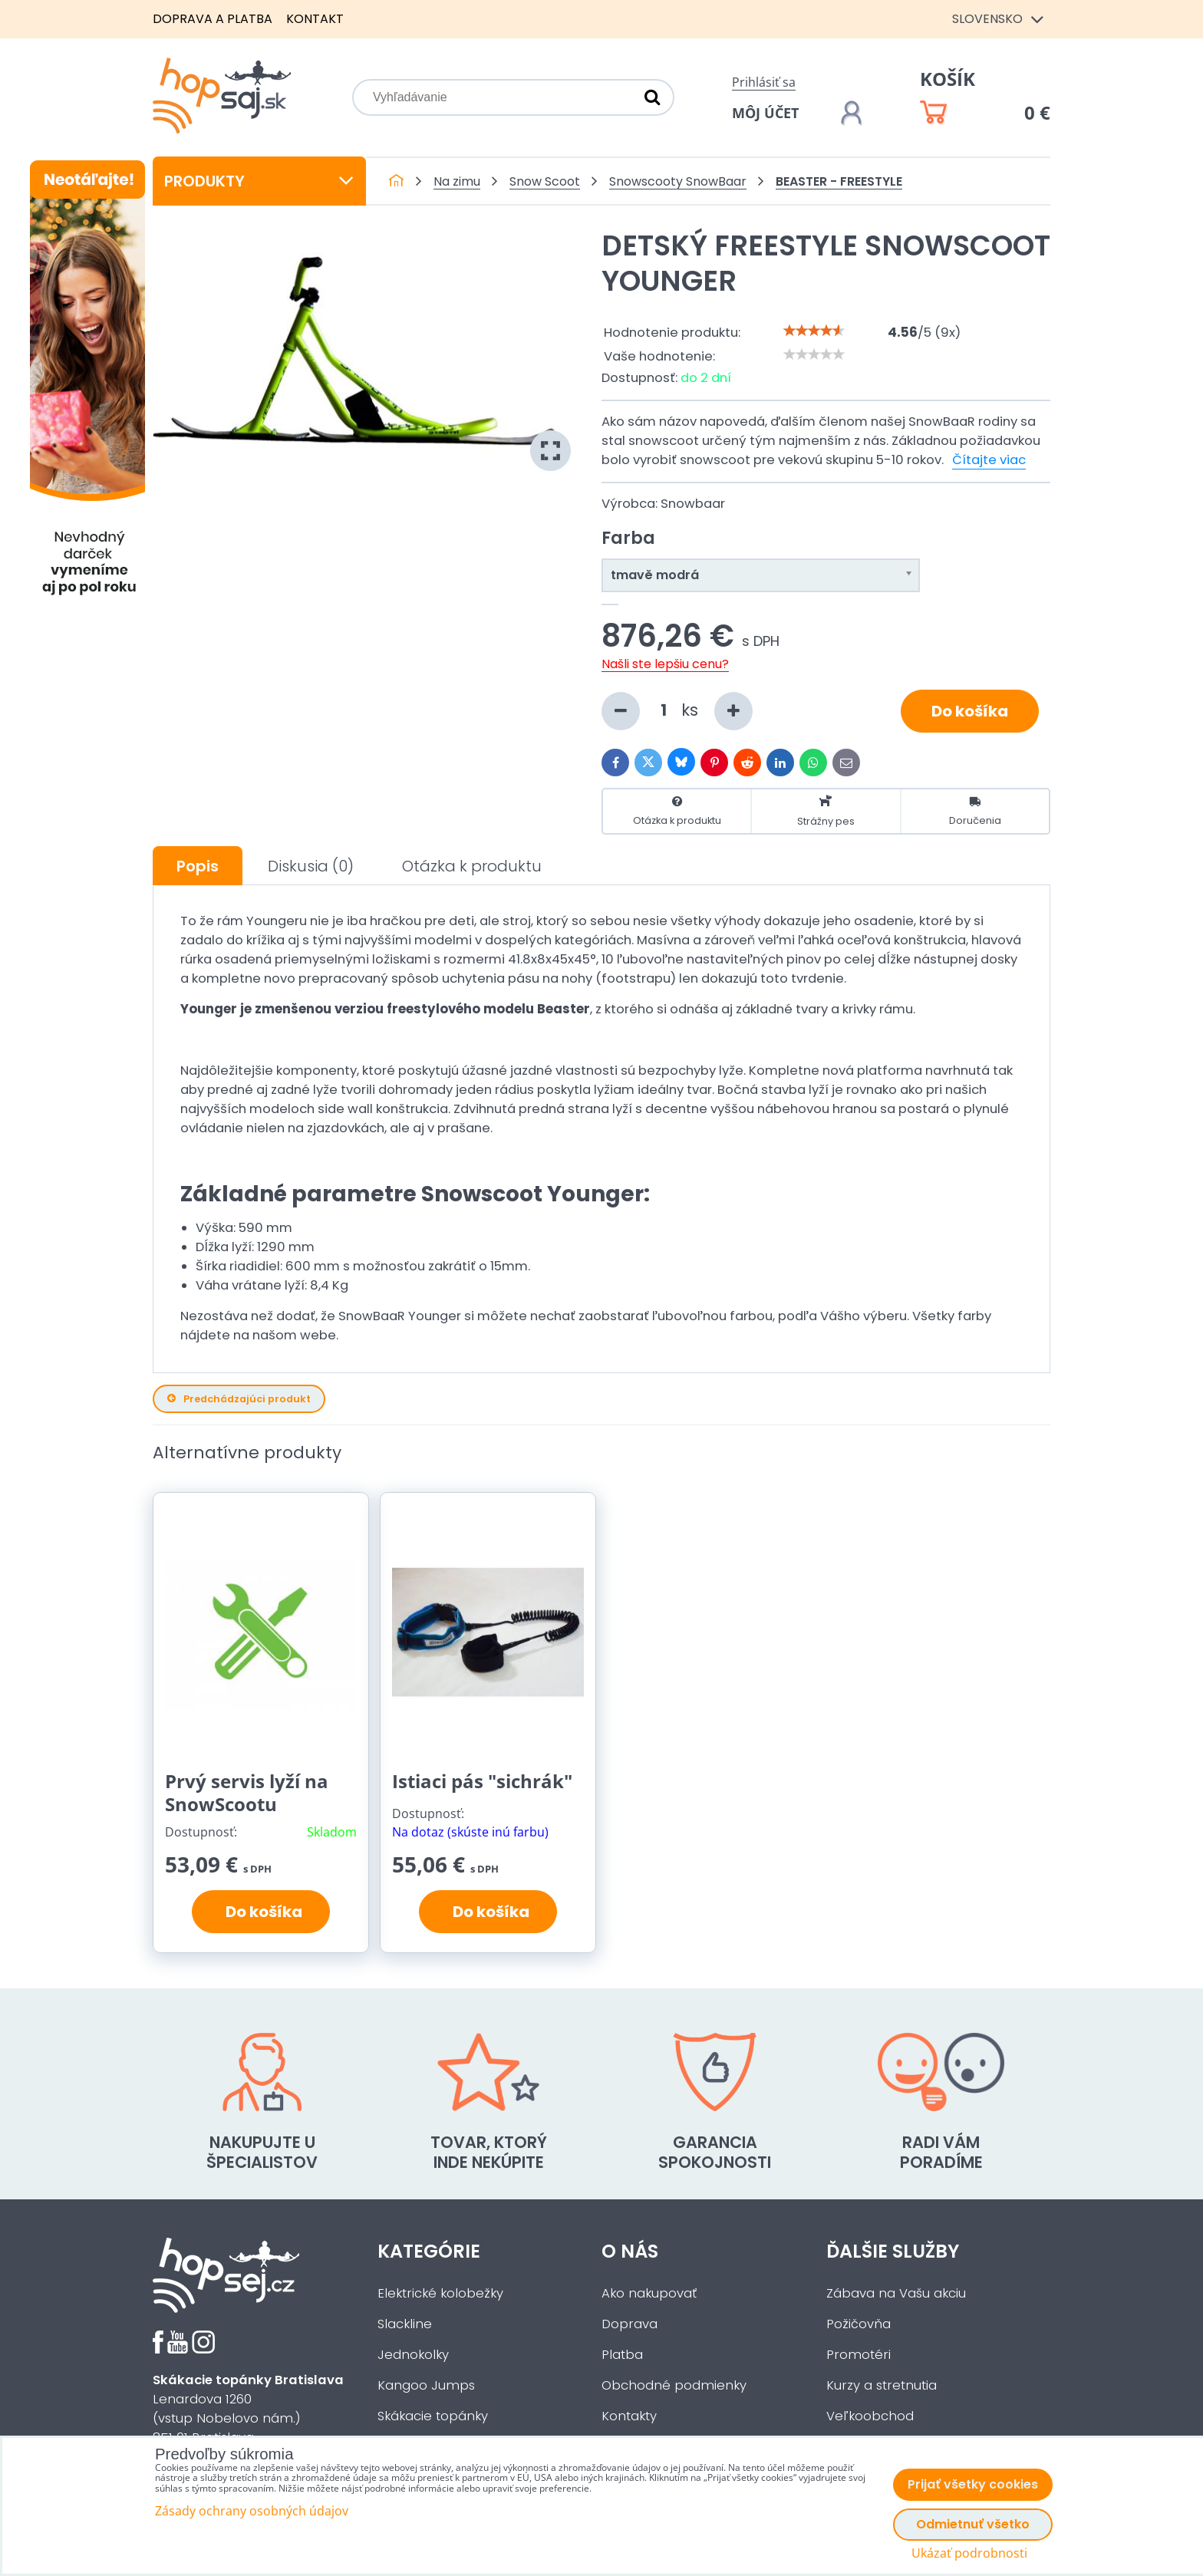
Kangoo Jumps (426, 2385)
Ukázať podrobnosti (969, 2553)
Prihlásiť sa (764, 82)
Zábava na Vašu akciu (896, 2293)
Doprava (630, 2324)
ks (677, 711)
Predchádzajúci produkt (239, 1398)
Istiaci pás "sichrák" (482, 1781)
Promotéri (858, 2355)
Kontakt (315, 19)
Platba (622, 2355)
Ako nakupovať (649, 2293)
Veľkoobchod (870, 2416)
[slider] (814, 330)
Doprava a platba (212, 19)
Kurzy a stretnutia (881, 2385)
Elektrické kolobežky (440, 2293)
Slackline (404, 2324)
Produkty (259, 181)
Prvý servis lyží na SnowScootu (246, 1792)
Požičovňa (858, 2324)
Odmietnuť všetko (973, 2524)
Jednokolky (413, 2355)
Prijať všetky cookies (973, 2484)
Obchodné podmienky (674, 2385)
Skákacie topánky (432, 2416)
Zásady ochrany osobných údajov (251, 2510)
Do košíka (969, 711)
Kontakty (629, 2416)
